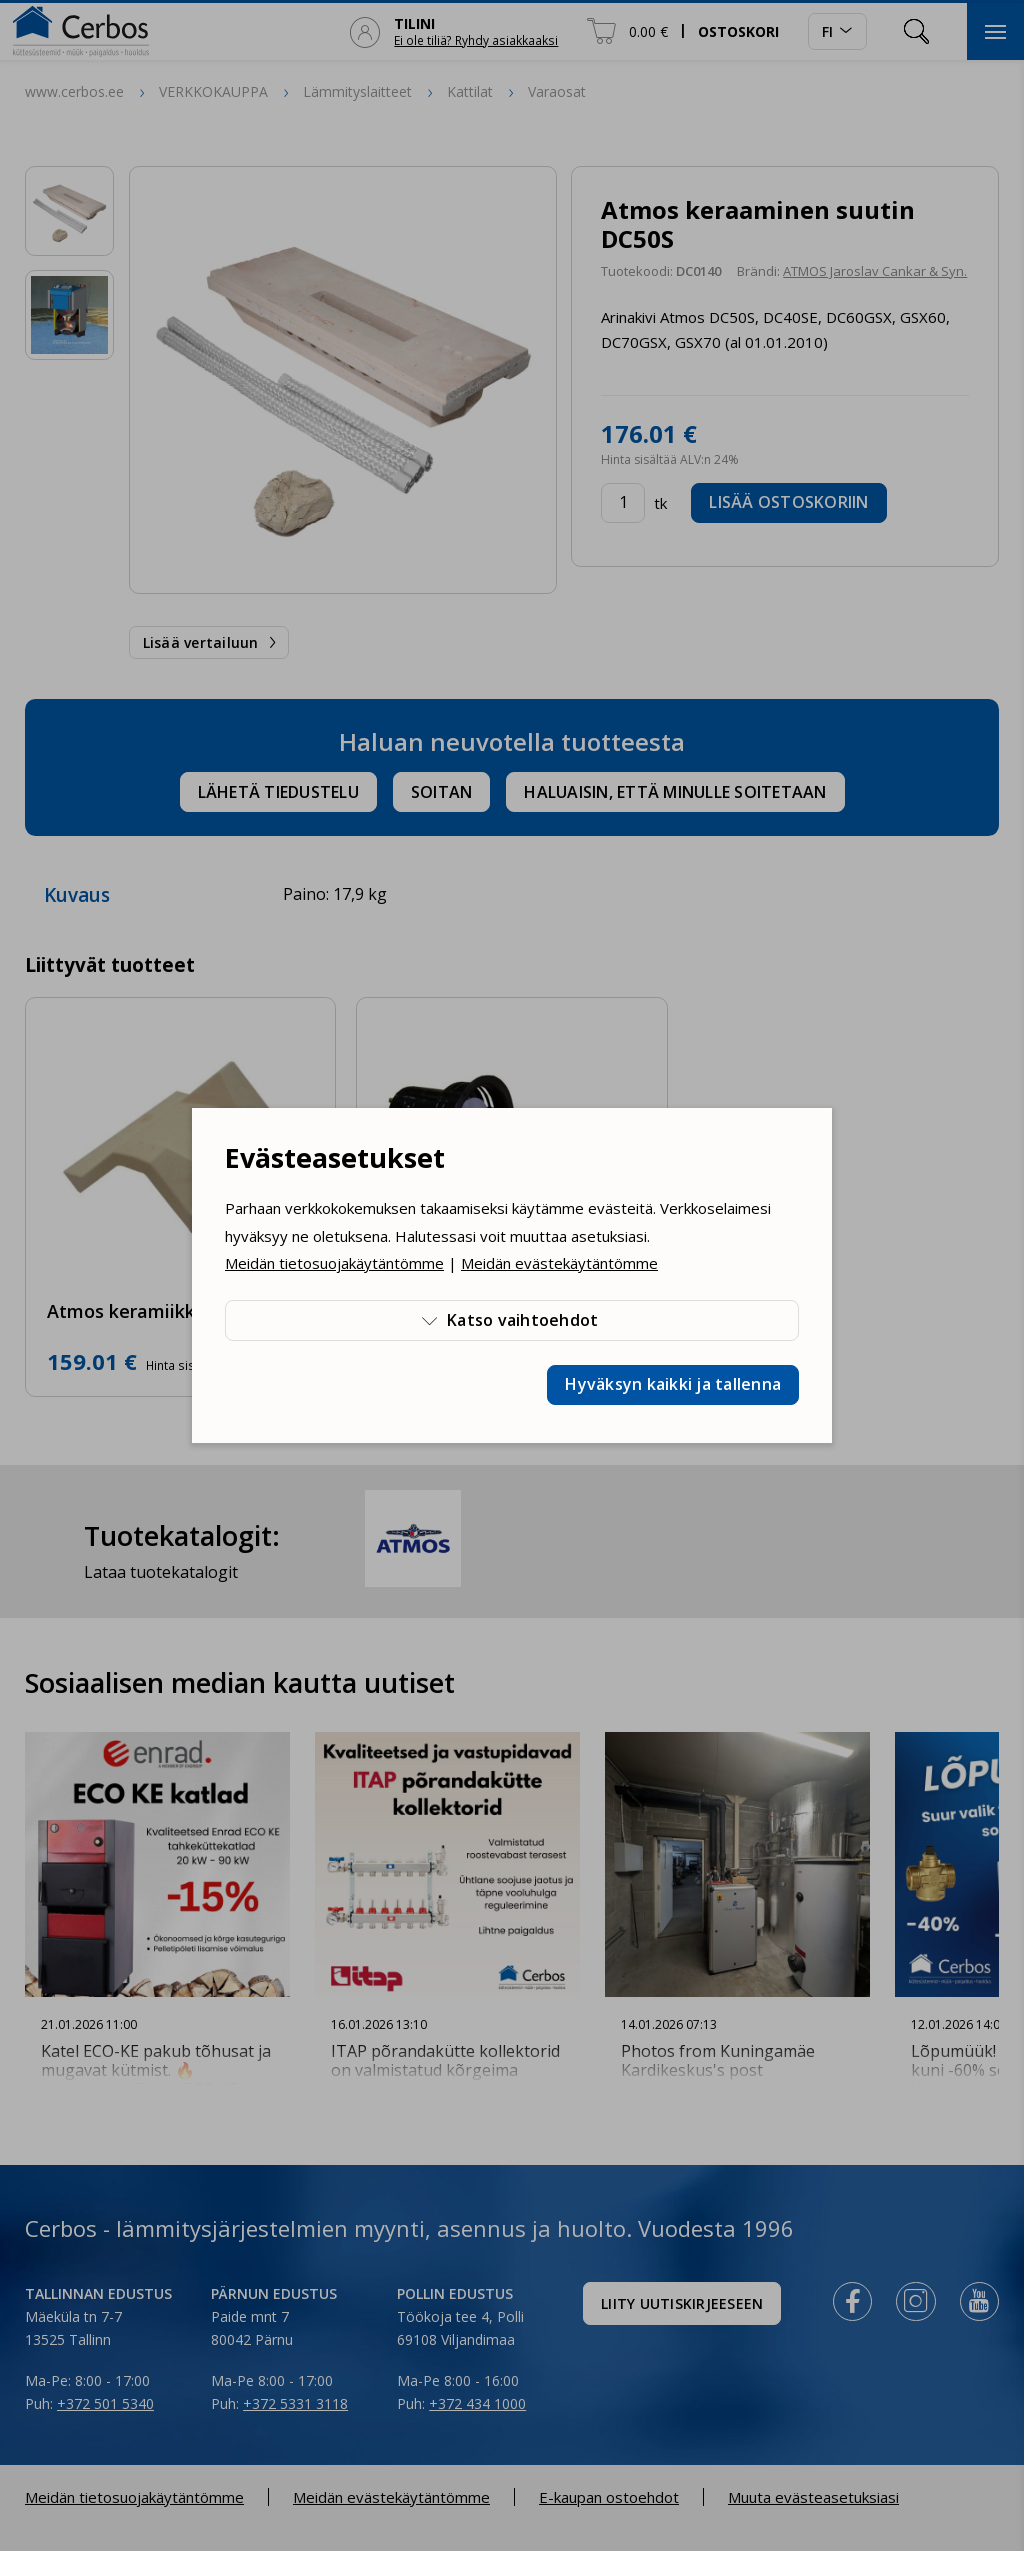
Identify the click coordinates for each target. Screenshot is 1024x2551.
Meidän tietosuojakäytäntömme (334, 1263)
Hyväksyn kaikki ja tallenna (673, 1384)
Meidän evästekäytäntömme (559, 1263)
